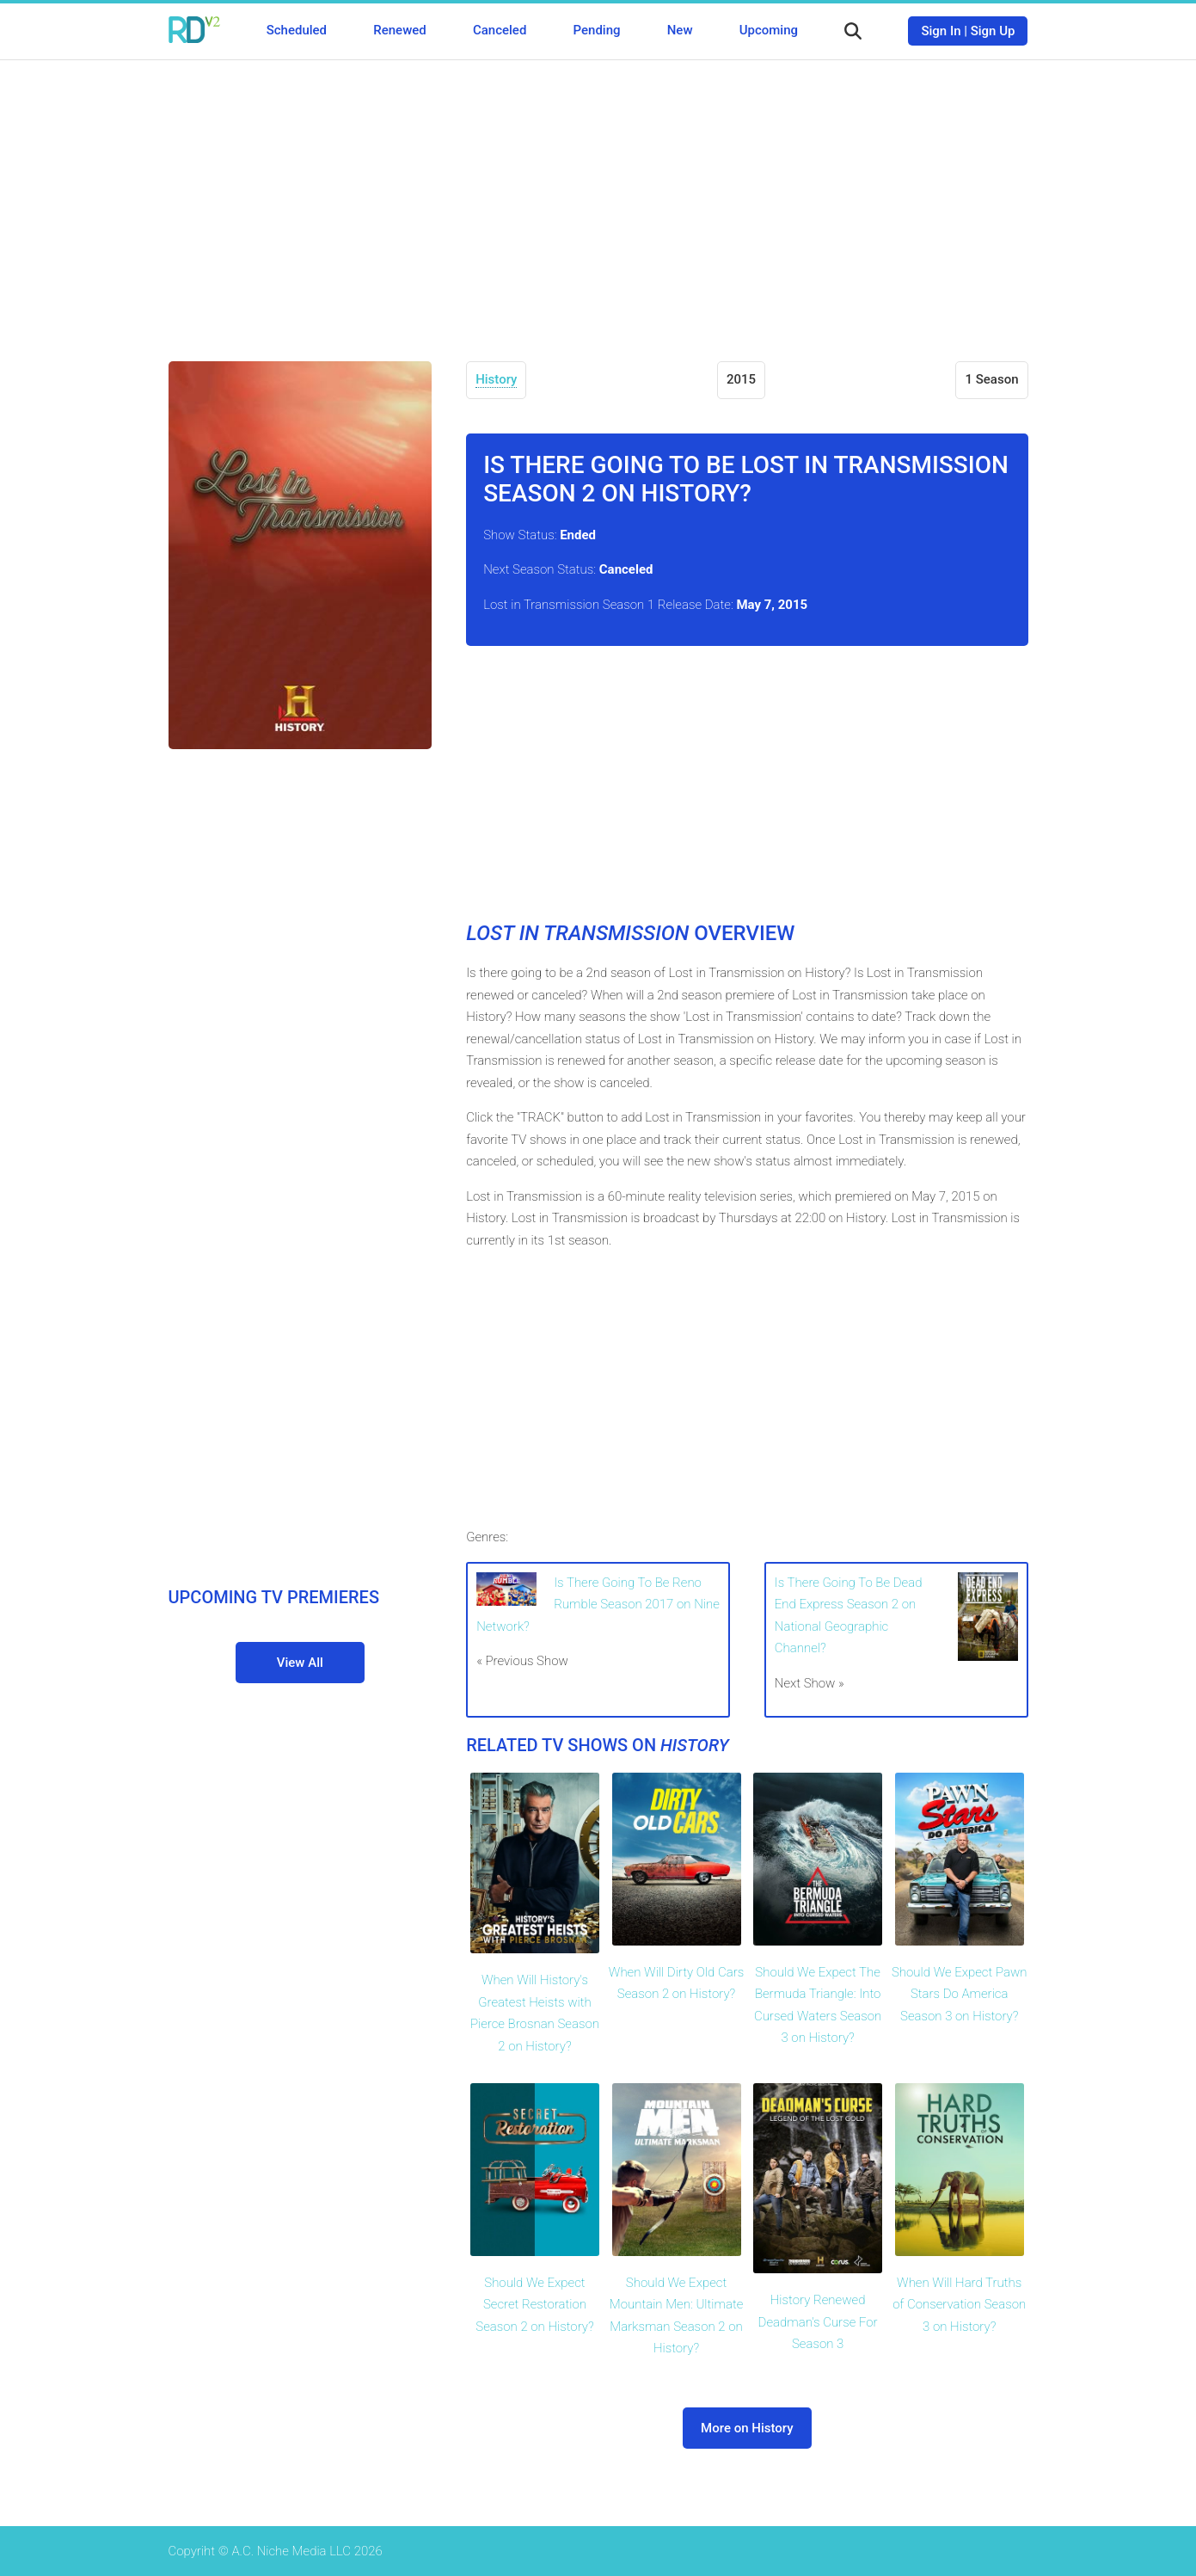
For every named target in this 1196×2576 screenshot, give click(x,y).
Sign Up (993, 31)
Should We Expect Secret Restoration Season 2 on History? (534, 2304)
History (496, 379)
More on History (747, 2428)
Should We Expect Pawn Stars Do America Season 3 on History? (959, 1994)
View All (300, 1662)
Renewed (399, 30)
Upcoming (768, 30)
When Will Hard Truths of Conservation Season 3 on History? (959, 2304)
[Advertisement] (598, 197)
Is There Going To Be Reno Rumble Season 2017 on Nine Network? (598, 1604)
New (680, 30)
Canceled (499, 30)
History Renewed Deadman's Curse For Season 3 (818, 2322)
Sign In (940, 31)
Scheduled (297, 30)
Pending (597, 30)
